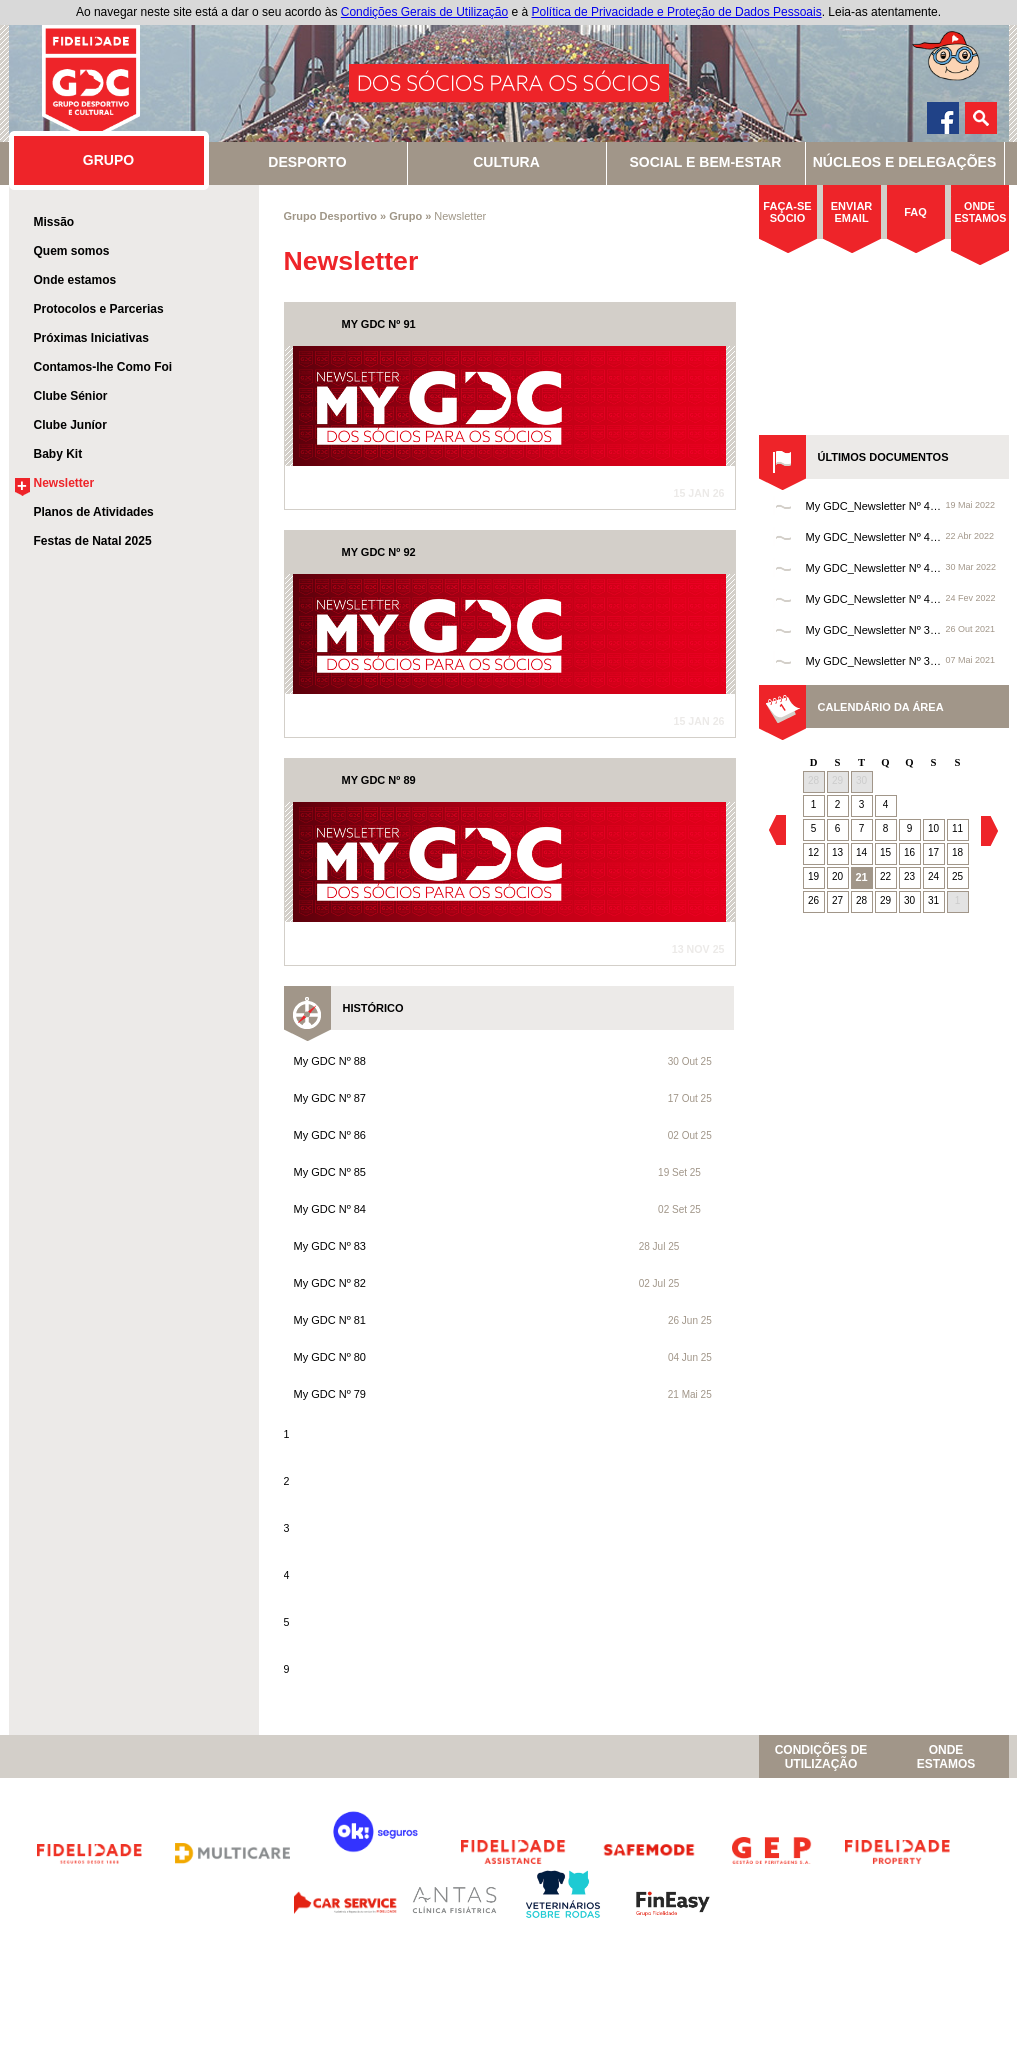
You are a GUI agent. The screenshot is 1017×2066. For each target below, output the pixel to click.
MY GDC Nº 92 (379, 552)
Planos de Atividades (94, 512)
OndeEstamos (946, 1757)
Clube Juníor (70, 425)
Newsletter (64, 483)
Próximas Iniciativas (91, 338)
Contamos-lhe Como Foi (103, 367)
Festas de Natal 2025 (93, 541)
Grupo (405, 216)
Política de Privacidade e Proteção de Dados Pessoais (677, 12)
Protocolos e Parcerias (99, 309)
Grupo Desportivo (331, 216)
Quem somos (72, 251)
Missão (54, 222)
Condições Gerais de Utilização (424, 12)
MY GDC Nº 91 (379, 324)
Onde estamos (75, 280)
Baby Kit (58, 454)
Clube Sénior (71, 396)
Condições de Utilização (821, 1757)
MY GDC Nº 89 (379, 780)
